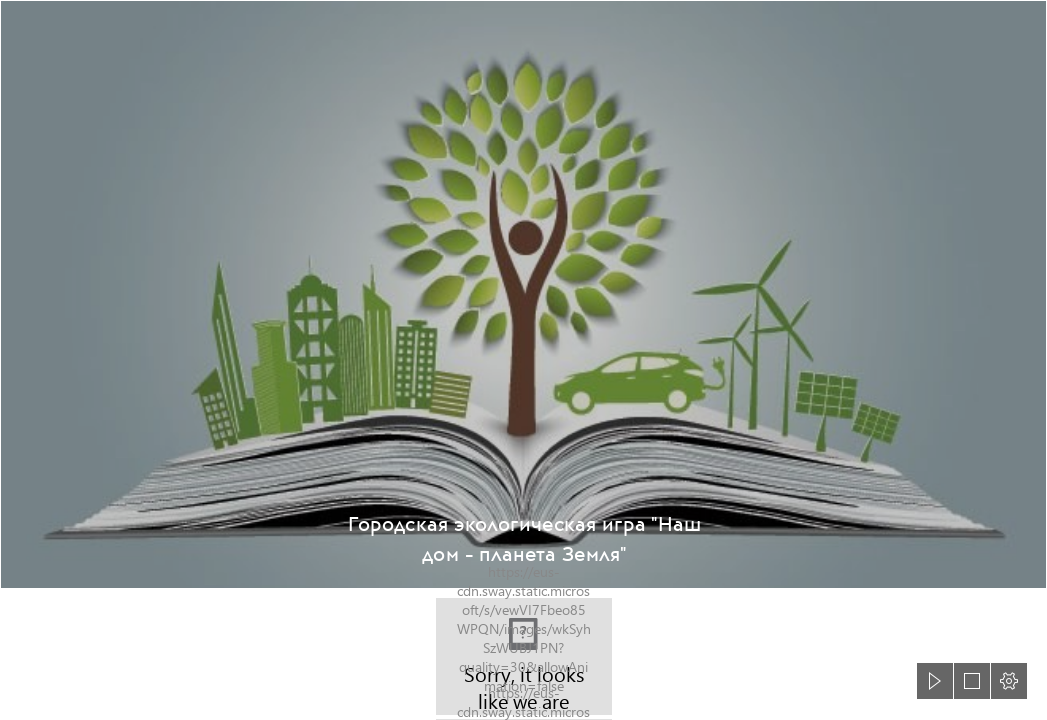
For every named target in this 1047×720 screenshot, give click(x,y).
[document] (523, 360)
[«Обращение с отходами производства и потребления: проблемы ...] (523, 294)
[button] (935, 681)
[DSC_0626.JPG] (524, 656)
